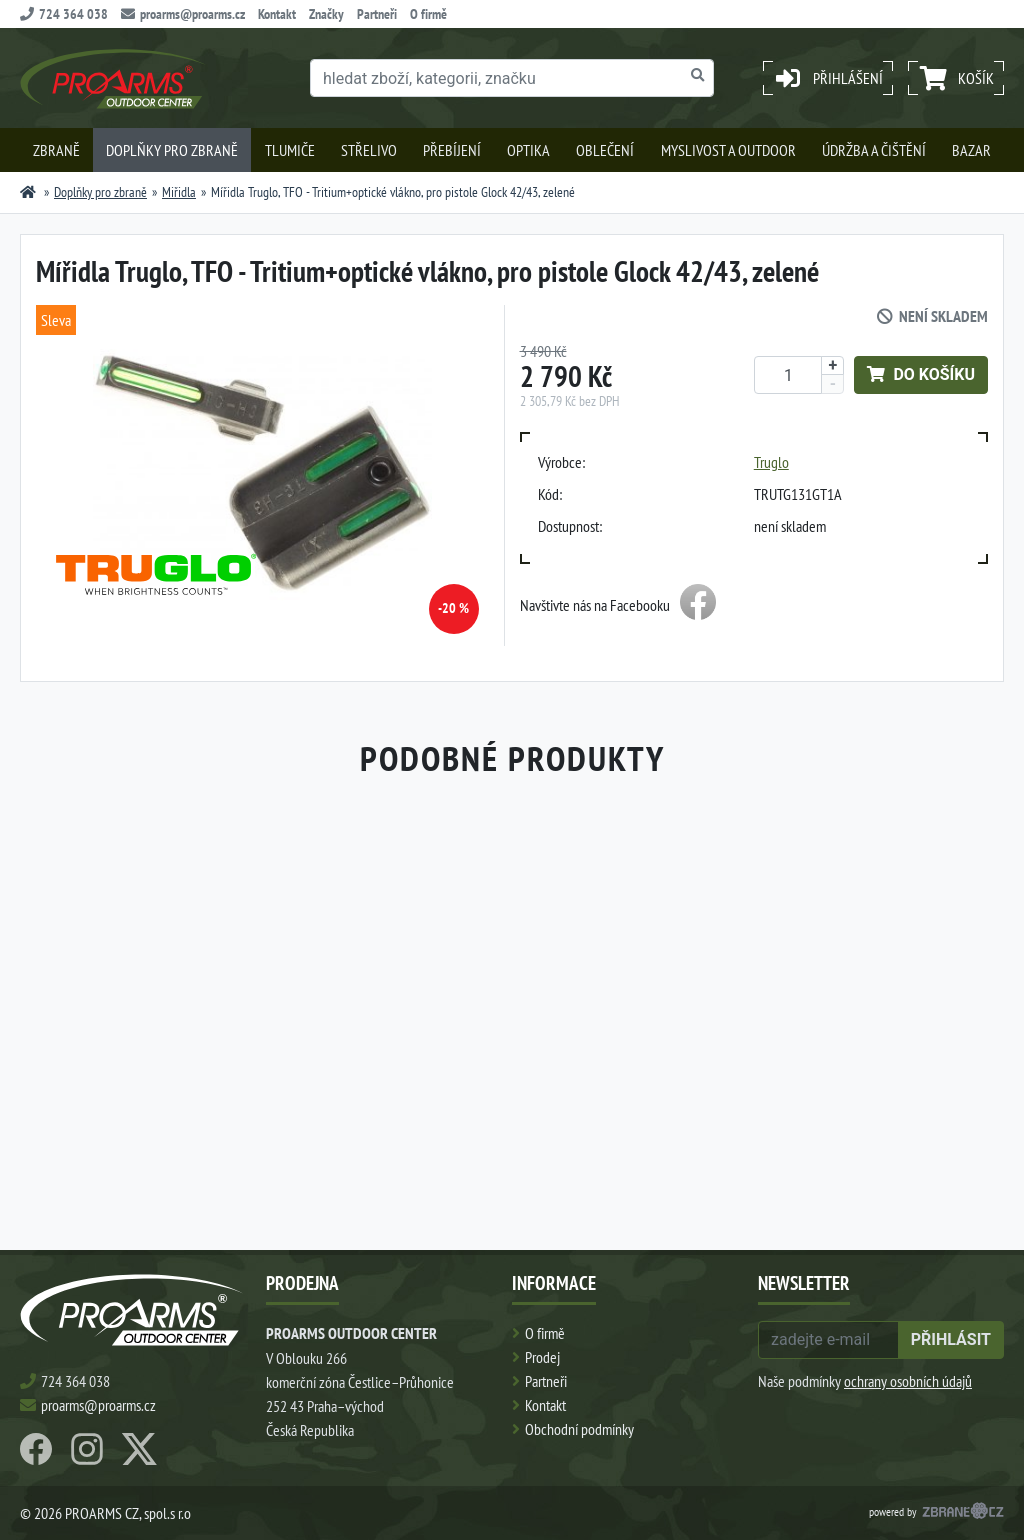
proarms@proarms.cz (183, 14)
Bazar (971, 150)
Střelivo (369, 150)
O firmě (428, 14)
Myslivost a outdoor (728, 150)
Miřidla (179, 192)
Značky (326, 14)
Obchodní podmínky (579, 1429)
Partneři (377, 14)
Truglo (771, 462)
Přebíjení (452, 150)
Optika (528, 150)
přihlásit (951, 1339)
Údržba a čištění (874, 150)
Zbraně (56, 150)
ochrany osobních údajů (908, 1381)
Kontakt (277, 14)
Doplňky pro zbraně (172, 150)
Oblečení (605, 150)
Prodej (542, 1357)
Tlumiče (290, 150)
